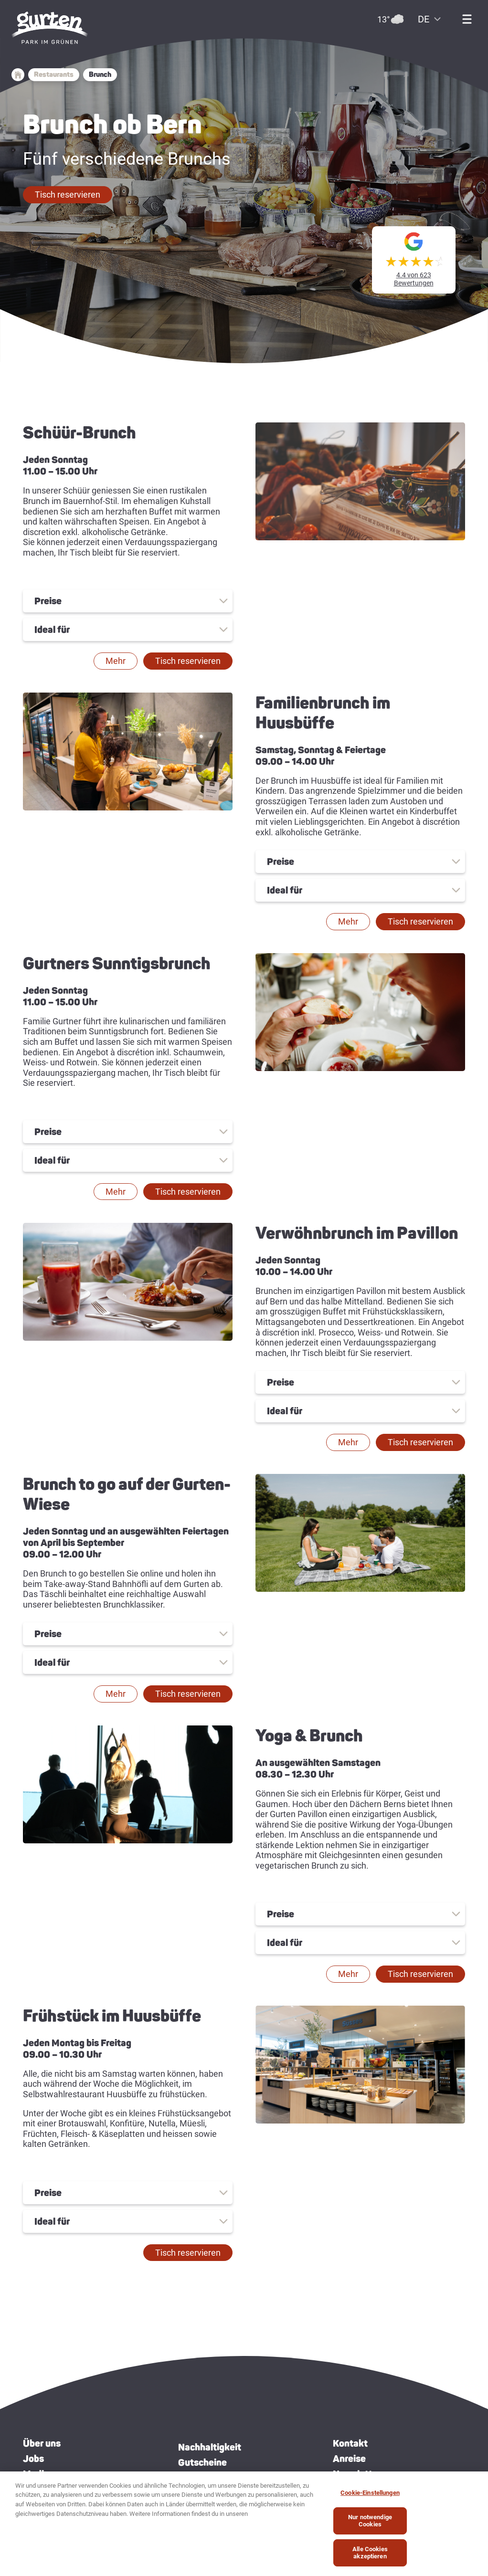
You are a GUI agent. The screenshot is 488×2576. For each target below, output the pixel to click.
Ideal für (52, 629)
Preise (48, 601)
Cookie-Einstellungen (370, 2492)
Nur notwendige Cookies (370, 2520)
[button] (67, 194)
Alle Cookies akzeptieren (370, 2552)
